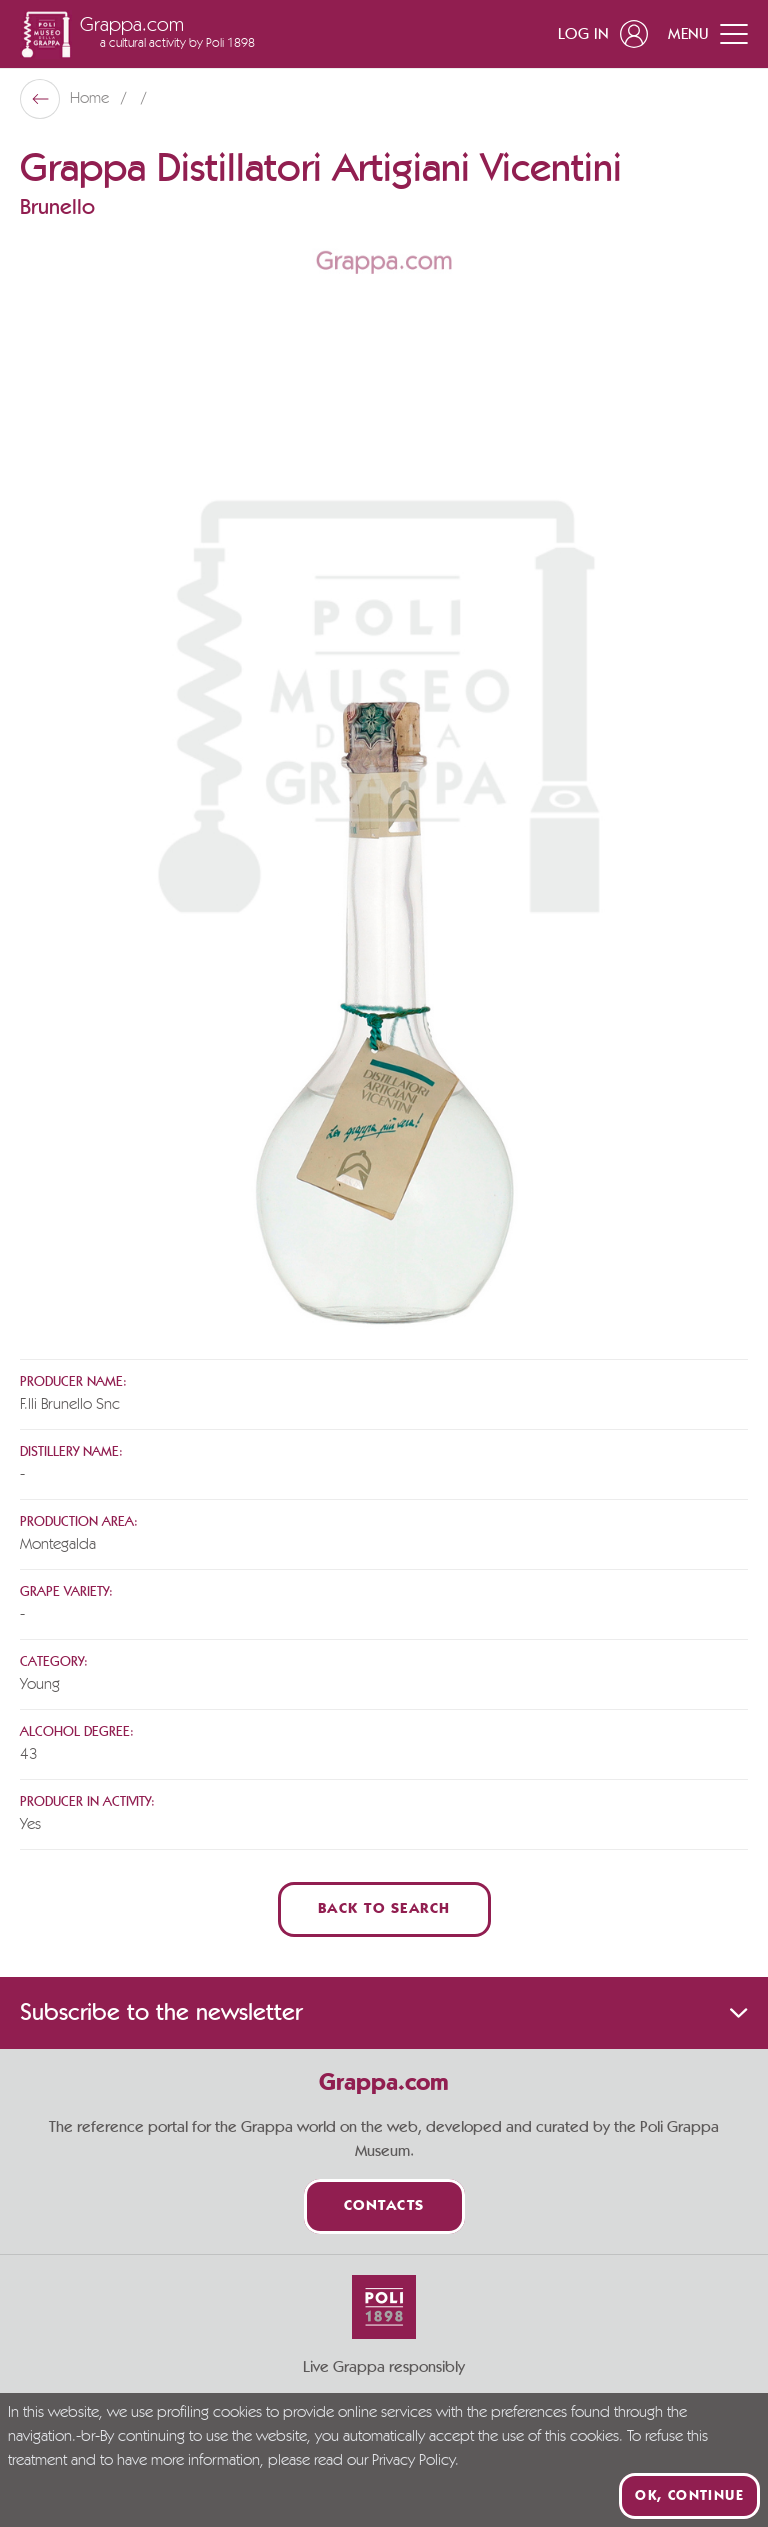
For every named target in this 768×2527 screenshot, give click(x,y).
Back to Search (384, 1909)
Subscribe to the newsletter (384, 2013)
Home (91, 99)
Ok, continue (689, 2496)
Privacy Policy (413, 2461)
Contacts (384, 2206)
